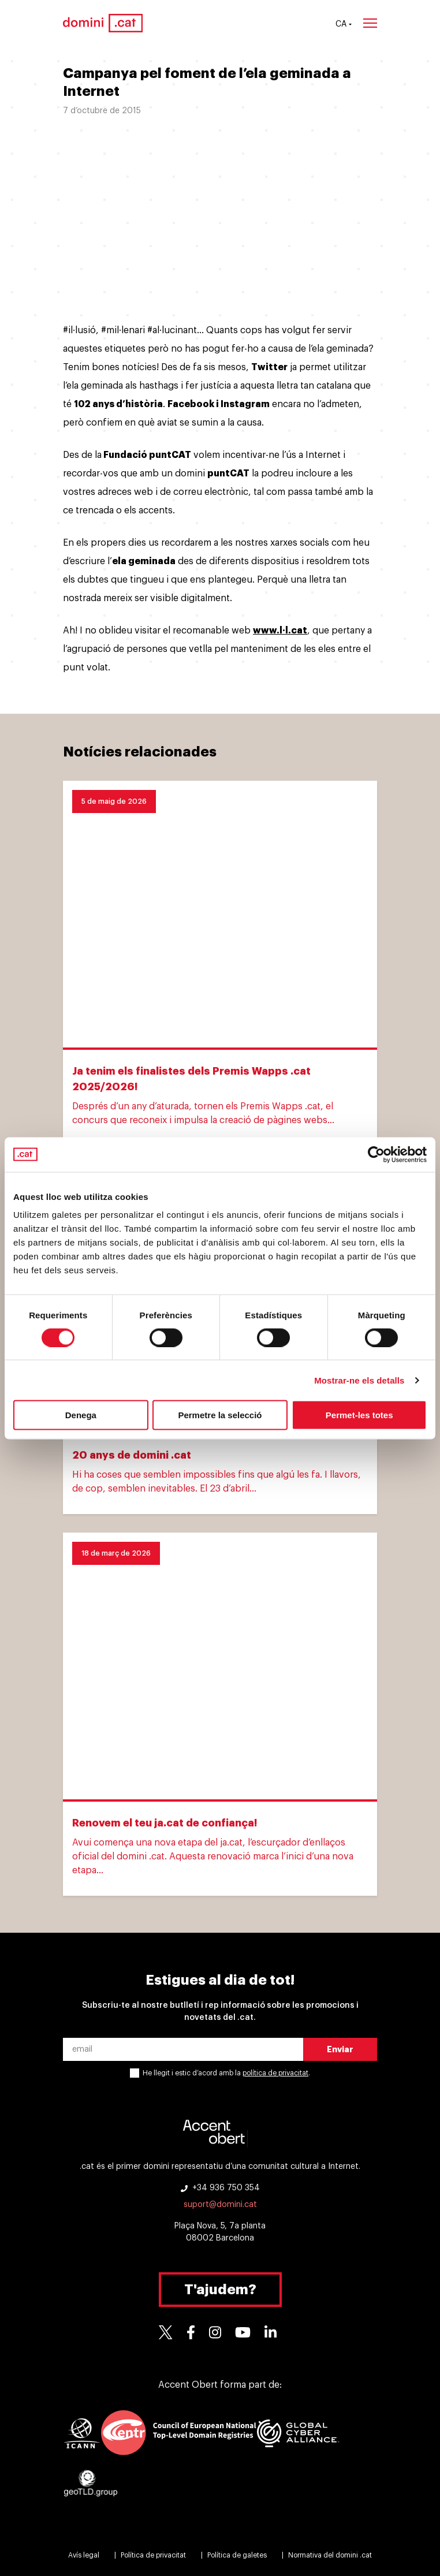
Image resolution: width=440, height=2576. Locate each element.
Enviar (340, 2049)
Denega (80, 1415)
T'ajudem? (220, 2290)
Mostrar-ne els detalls (359, 1380)
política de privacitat (275, 2073)
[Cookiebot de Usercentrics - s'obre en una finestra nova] (376, 1154)
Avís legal (83, 2555)
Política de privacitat (153, 2555)
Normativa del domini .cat (330, 2555)
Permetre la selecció (220, 1415)
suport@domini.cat (220, 2205)
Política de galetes (237, 2555)
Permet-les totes (359, 1415)
